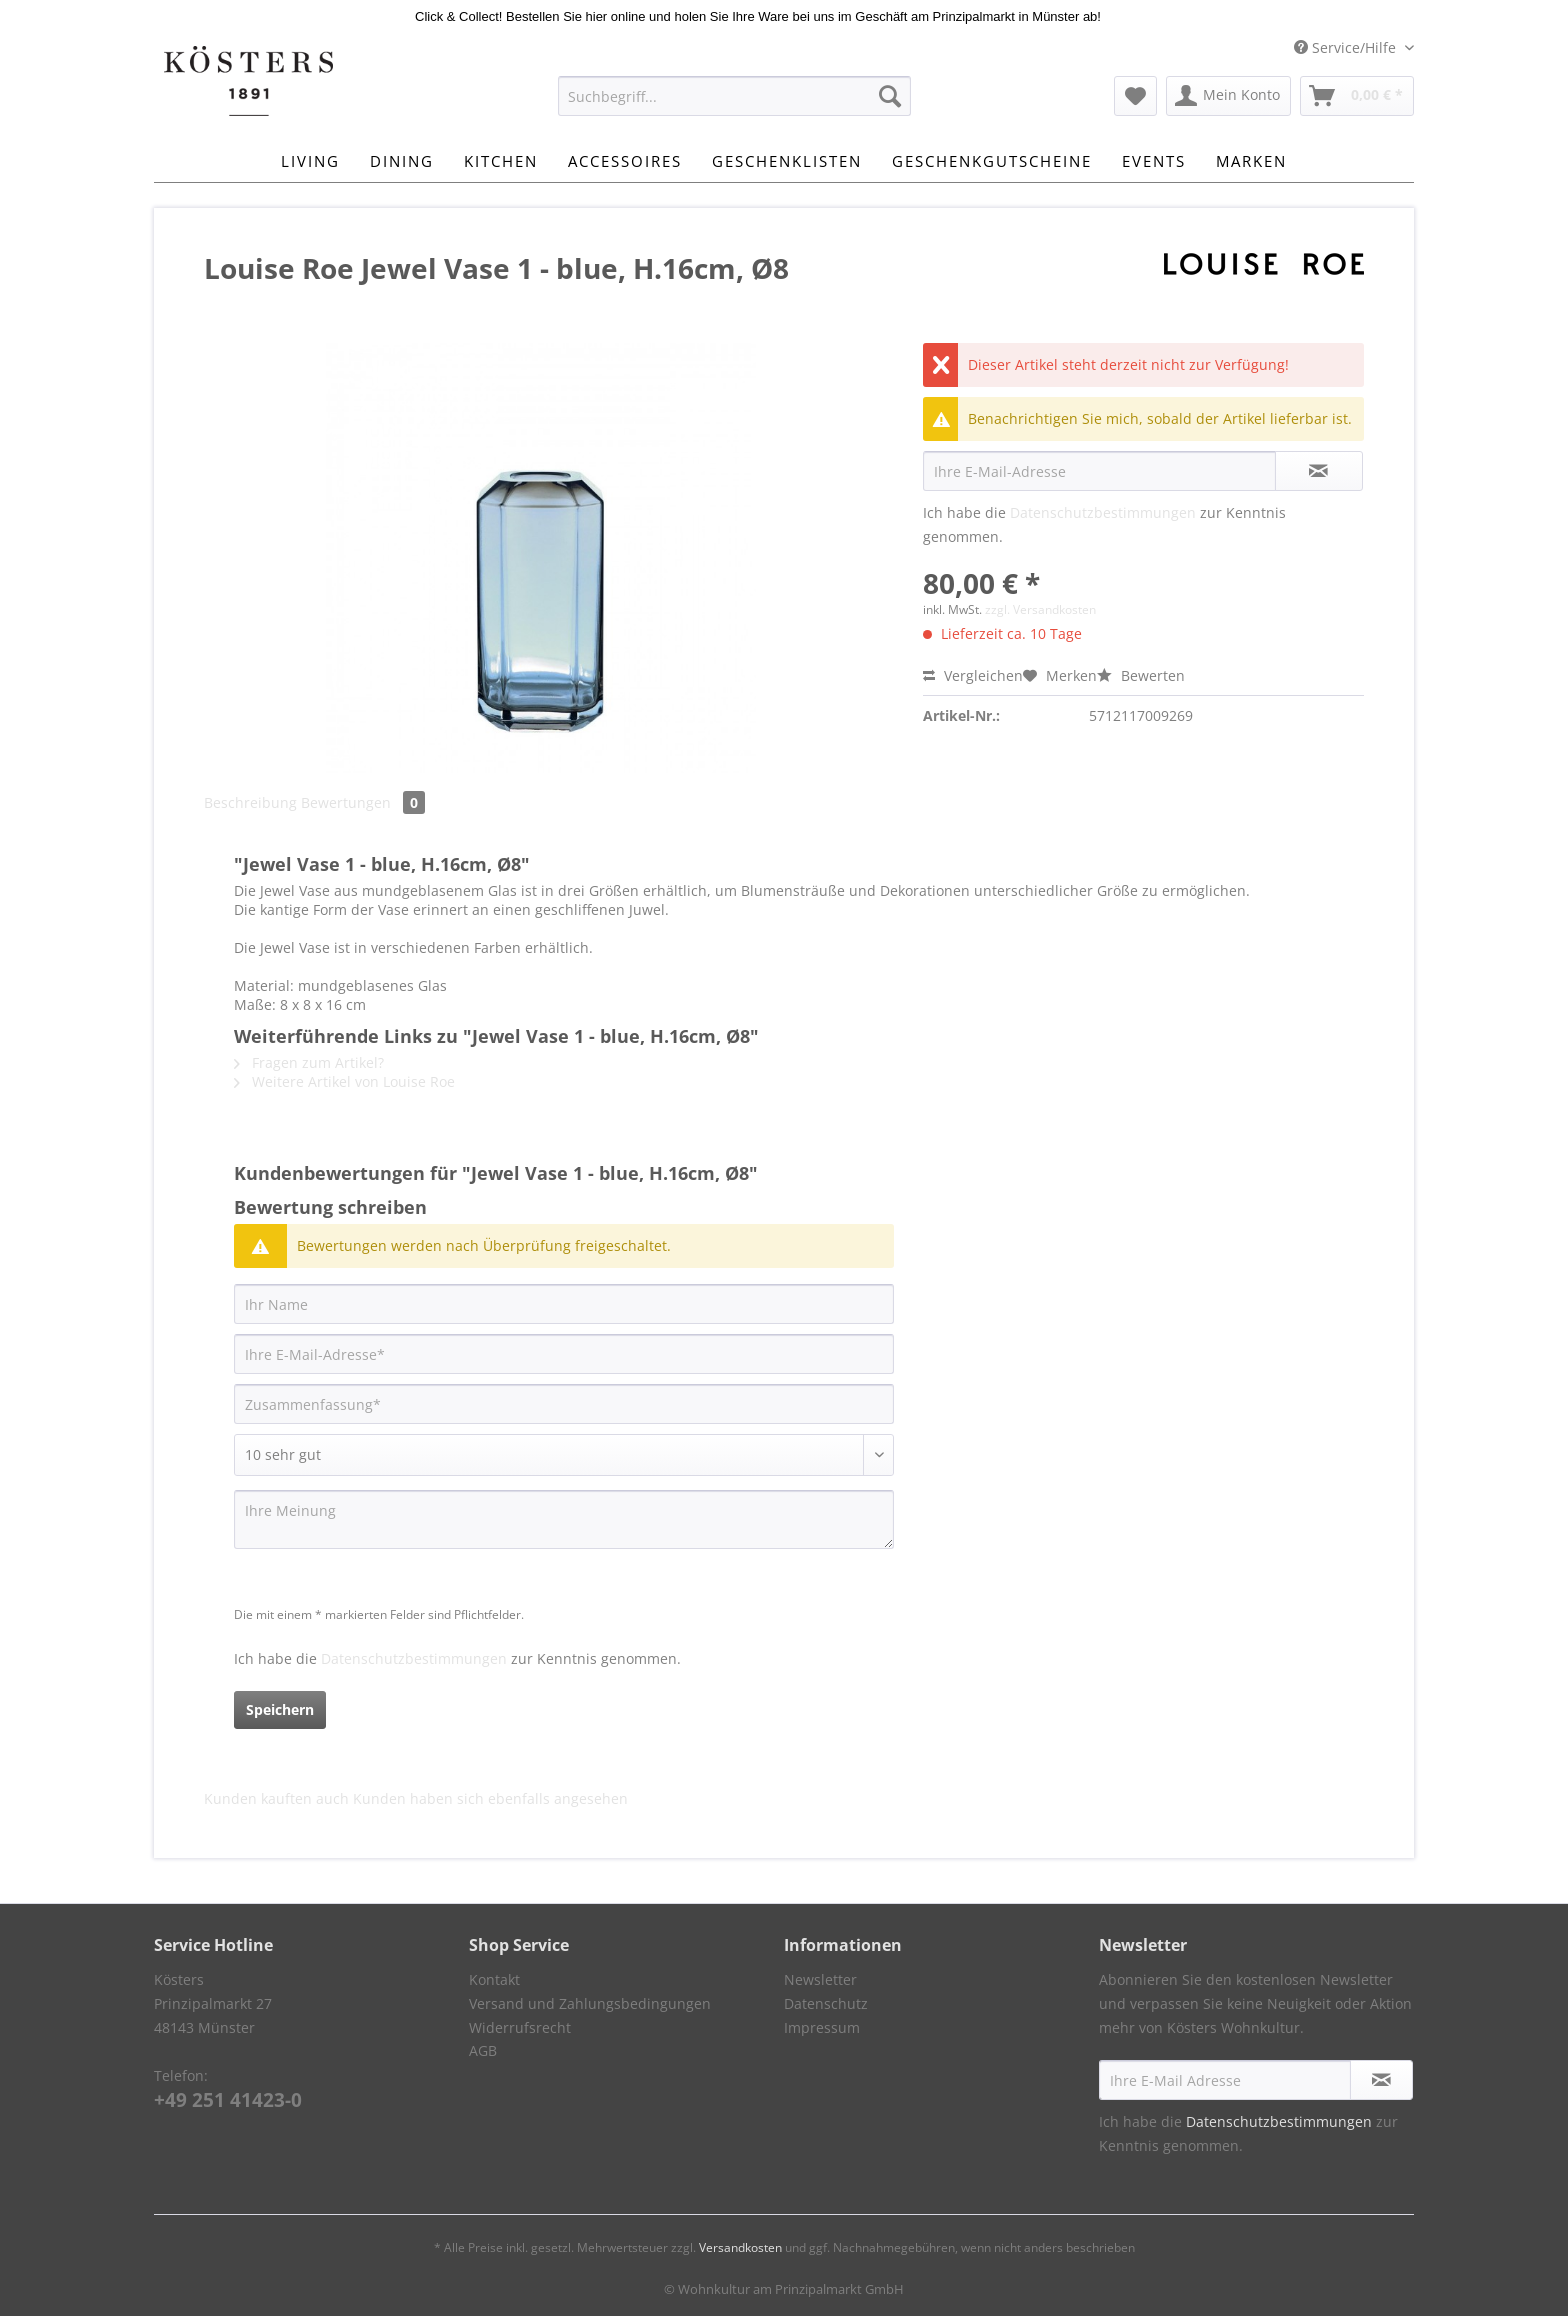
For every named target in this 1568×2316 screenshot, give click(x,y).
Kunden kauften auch (276, 1798)
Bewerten (1141, 675)
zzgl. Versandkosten (1040, 609)
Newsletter (820, 1979)
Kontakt (494, 1979)
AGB (483, 2050)
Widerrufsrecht (520, 2027)
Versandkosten (740, 2247)
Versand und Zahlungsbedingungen (590, 2003)
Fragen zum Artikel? (309, 1062)
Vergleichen (973, 675)
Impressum (822, 2027)
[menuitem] (734, 105)
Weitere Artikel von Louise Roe (344, 1081)
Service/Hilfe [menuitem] (1347, 47)
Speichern (280, 1709)
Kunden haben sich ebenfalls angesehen (490, 1798)
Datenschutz (826, 2003)
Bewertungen (363, 802)
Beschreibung (250, 802)
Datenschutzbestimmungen (1103, 512)
